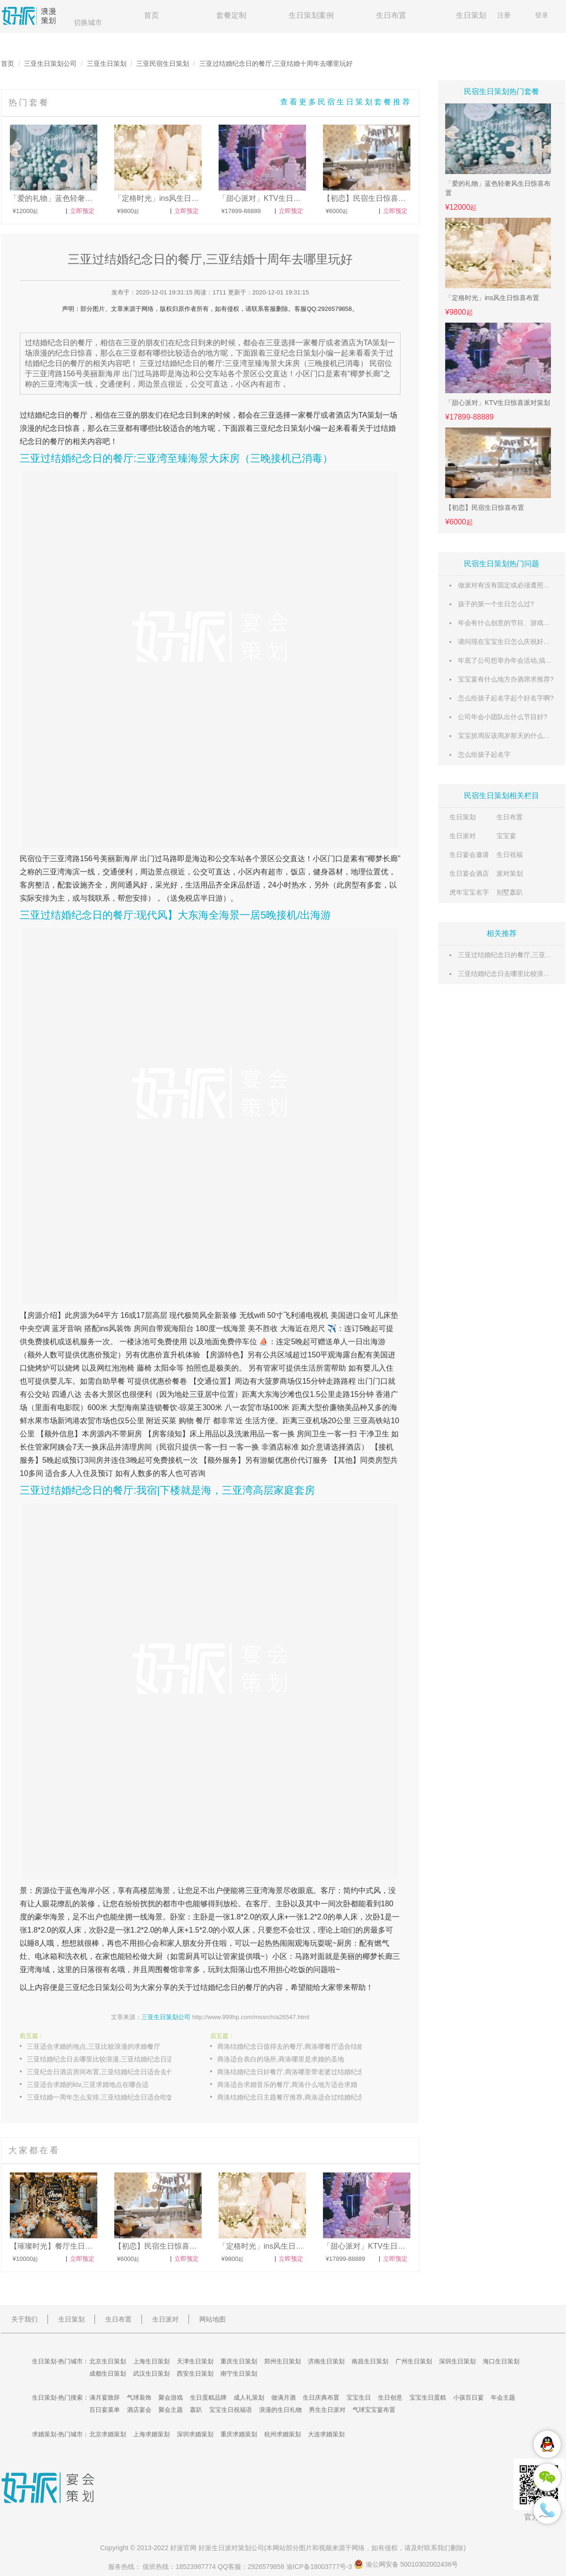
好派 (176, 2548)
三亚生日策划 (106, 63)
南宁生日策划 (238, 2373)
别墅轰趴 (509, 892)
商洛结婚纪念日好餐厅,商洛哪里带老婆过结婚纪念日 (293, 2072)
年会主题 (503, 2397)
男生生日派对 (327, 2409)
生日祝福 (509, 854)
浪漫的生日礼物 (280, 2409)
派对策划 (509, 873)
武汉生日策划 (151, 2373)
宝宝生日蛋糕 (427, 2397)
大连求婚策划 (326, 2434)
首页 (151, 15)
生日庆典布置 (321, 2397)
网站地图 (212, 2319)
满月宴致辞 (104, 2397)
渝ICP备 (320, 2566)
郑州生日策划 (282, 2361)
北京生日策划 (107, 2361)
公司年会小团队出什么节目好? (502, 717)
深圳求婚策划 (195, 2434)
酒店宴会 (139, 2409)
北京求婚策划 (107, 2434)
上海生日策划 (151, 2361)
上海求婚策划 (151, 2434)
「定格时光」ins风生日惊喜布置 (492, 297)
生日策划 (471, 15)
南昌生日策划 (370, 2361)
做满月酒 (283, 2397)
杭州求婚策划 (282, 2434)
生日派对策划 (231, 2548)
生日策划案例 (311, 15)
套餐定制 (231, 15)
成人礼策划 (249, 2397)
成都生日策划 (107, 2373)
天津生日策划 (195, 2361)
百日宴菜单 (104, 2409)
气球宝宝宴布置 (374, 2409)
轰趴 (196, 2409)
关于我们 (24, 2319)
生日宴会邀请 (469, 854)
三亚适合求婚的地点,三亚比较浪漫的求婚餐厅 (93, 2046)
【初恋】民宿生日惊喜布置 (484, 507)
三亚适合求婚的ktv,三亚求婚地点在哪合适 (88, 2084)
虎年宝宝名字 (469, 892)
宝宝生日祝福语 (230, 2409)
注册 (504, 15)
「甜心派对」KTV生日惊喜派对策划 (497, 402)
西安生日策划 (195, 2373)
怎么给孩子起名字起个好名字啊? (506, 698)
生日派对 (462, 836)
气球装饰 (139, 2397)
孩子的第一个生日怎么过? (496, 604)
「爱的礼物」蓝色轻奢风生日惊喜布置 (497, 188)
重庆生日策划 (238, 2361)
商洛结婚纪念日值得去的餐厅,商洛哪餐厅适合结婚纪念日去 (299, 2046)
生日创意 (390, 2397)
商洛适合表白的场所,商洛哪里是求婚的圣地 (280, 2059)
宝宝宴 (506, 836)
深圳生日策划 (457, 2361)
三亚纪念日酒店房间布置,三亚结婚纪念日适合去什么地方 (109, 2072)
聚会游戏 (170, 2397)
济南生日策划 (326, 2361)
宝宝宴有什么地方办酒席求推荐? (506, 679)
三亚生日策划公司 (50, 63)
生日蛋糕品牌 (208, 2397)
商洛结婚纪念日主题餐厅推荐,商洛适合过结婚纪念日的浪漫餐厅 (299, 2097)
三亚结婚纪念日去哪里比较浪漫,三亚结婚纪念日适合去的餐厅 (109, 2059)
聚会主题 (170, 2409)
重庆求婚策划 (238, 2434)
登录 (541, 15)
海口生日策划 (501, 2361)
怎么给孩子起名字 (484, 754)
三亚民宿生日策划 (162, 63)
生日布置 (391, 15)
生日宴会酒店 (469, 873)
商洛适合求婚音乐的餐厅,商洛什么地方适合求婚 (287, 2084)
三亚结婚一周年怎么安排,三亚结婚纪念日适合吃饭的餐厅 (109, 2097)
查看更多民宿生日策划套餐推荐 (346, 102)
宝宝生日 (358, 2397)
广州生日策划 (413, 2361)
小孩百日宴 (468, 2397)
